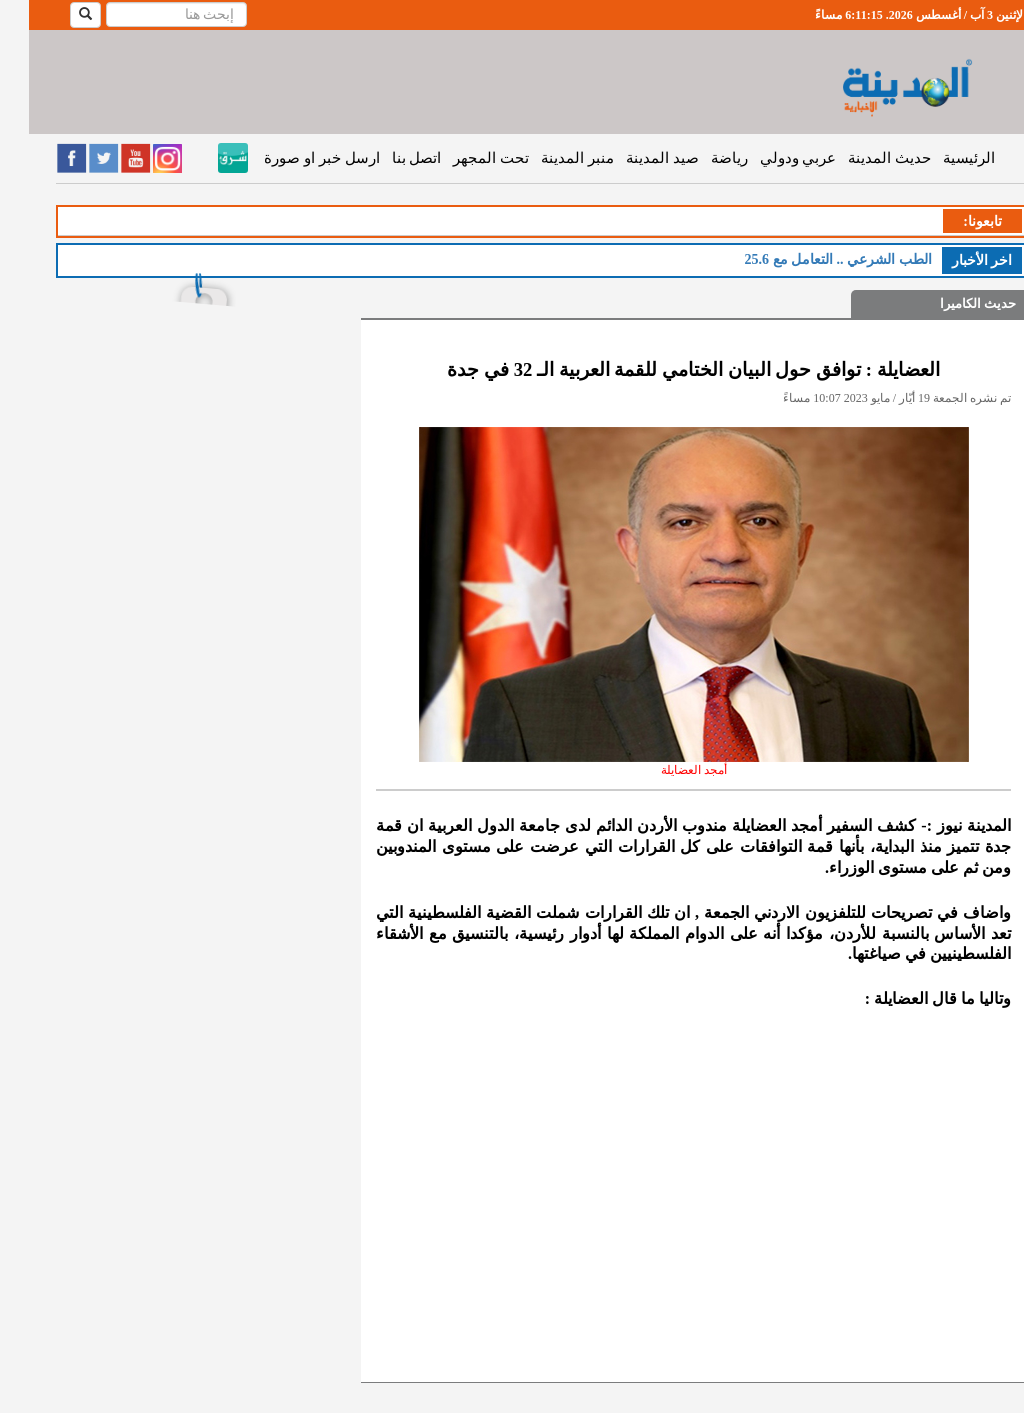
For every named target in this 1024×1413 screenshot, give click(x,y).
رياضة (700, 158)
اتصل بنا (388, 158)
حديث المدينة (860, 158)
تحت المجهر (462, 158)
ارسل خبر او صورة (292, 158)
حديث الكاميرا (949, 303)
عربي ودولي (769, 158)
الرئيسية (940, 158)
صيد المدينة (633, 158)
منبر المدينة (548, 158)
